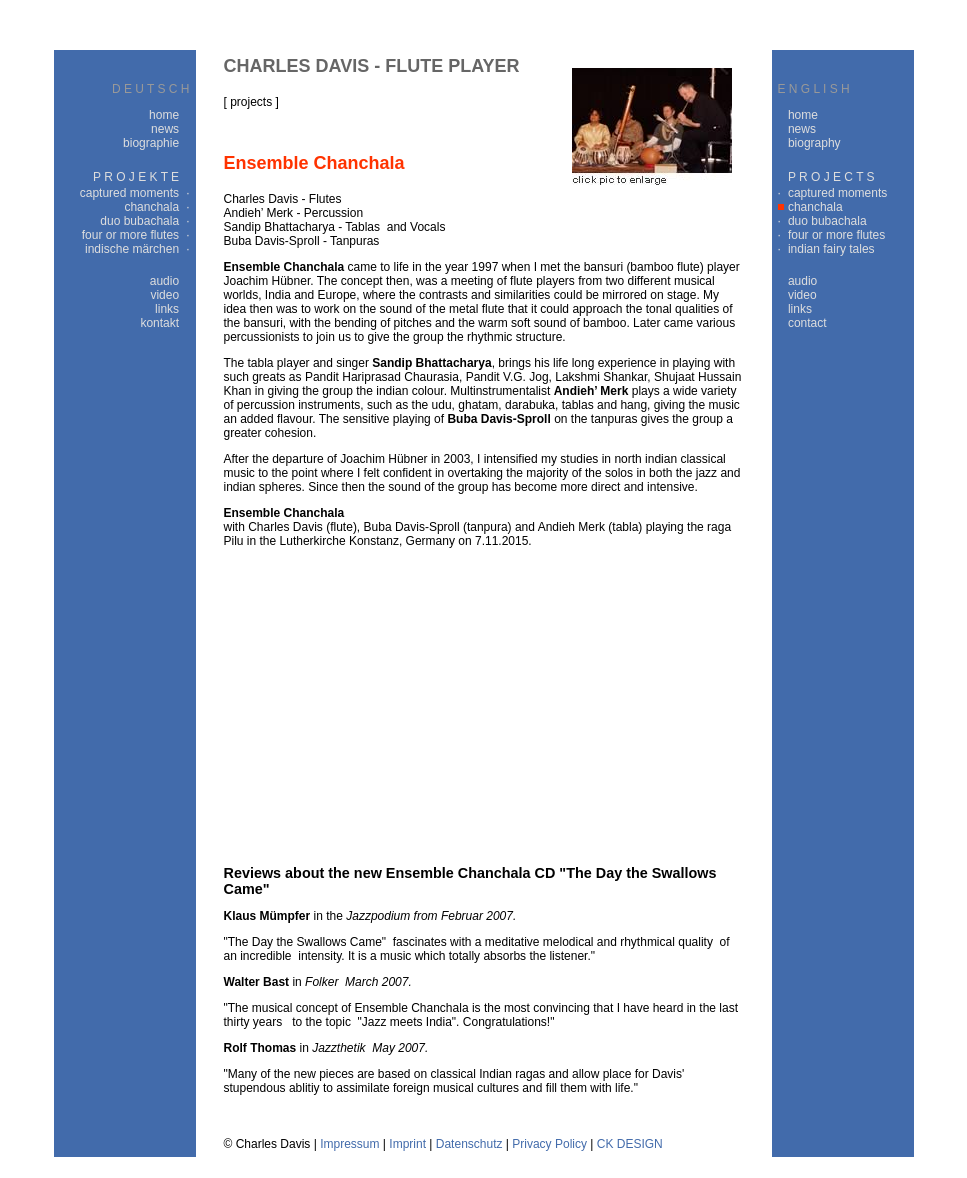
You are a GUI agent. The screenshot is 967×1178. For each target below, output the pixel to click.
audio (164, 281)
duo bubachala (139, 221)
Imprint (407, 1144)
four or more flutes (130, 235)
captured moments (129, 193)
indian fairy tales (831, 249)
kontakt (159, 323)
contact (807, 323)
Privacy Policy (549, 1144)
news (165, 129)
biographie (151, 143)
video (164, 295)
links (167, 309)
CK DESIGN (630, 1144)
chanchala (151, 207)
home (164, 115)
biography (814, 143)
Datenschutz (469, 1144)
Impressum (349, 1144)
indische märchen (132, 249)
